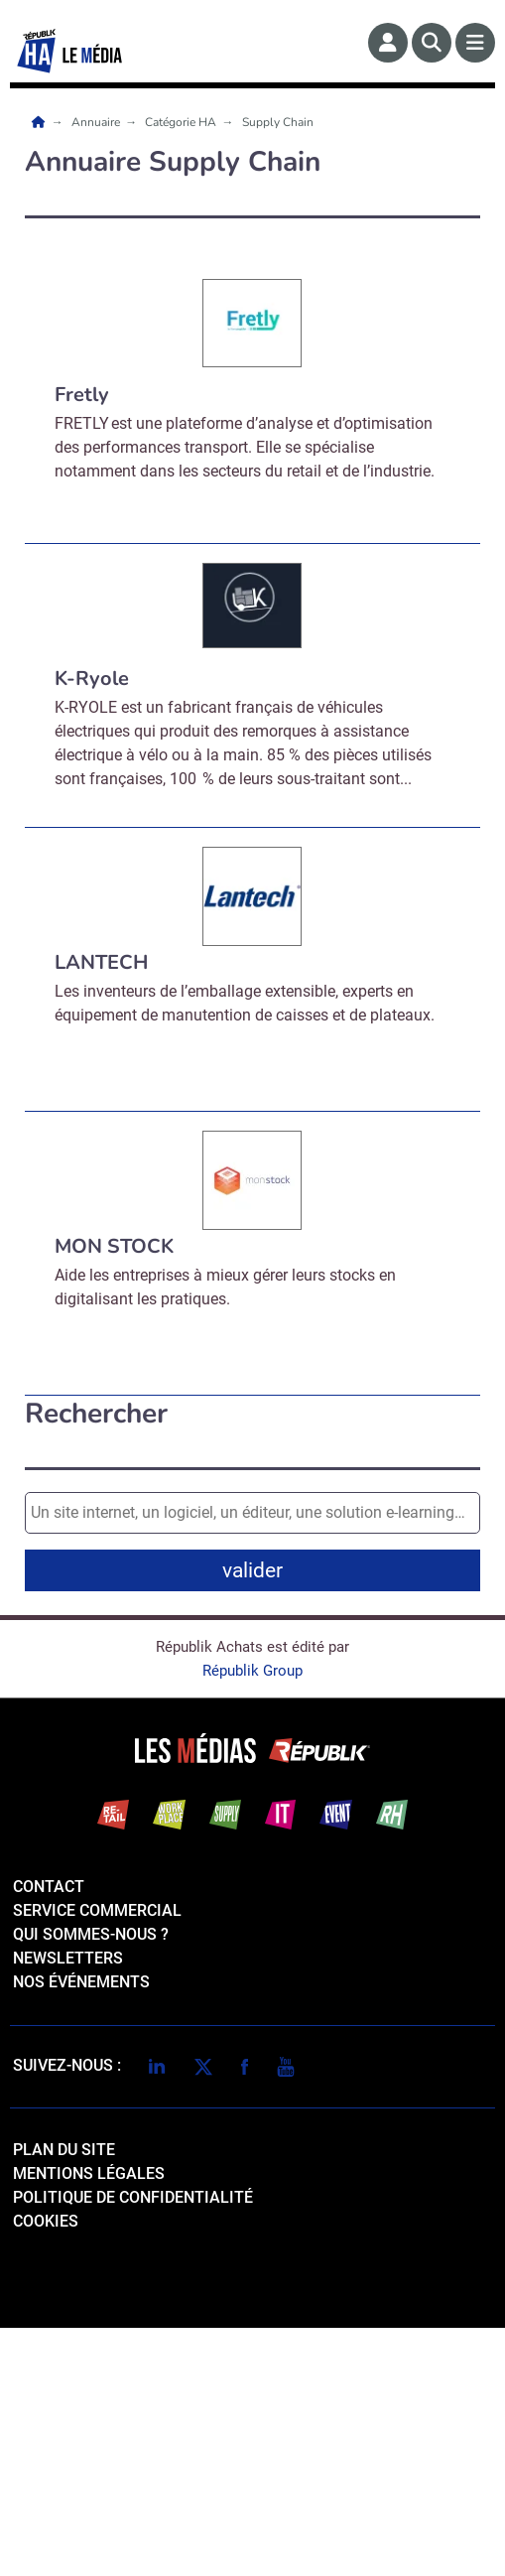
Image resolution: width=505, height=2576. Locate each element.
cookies (45, 2469)
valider (252, 1570)
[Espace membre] (388, 43)
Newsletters (68, 2206)
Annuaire (97, 122)
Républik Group (252, 1919)
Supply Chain (278, 122)
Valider (257, 1762)
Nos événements (81, 2230)
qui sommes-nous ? (91, 2182)
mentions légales (89, 2421)
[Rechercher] (431, 43)
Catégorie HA (182, 122)
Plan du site (64, 2397)
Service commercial (97, 2158)
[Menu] (475, 43)
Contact (48, 2134)
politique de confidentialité (133, 2445)
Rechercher (96, 1414)
